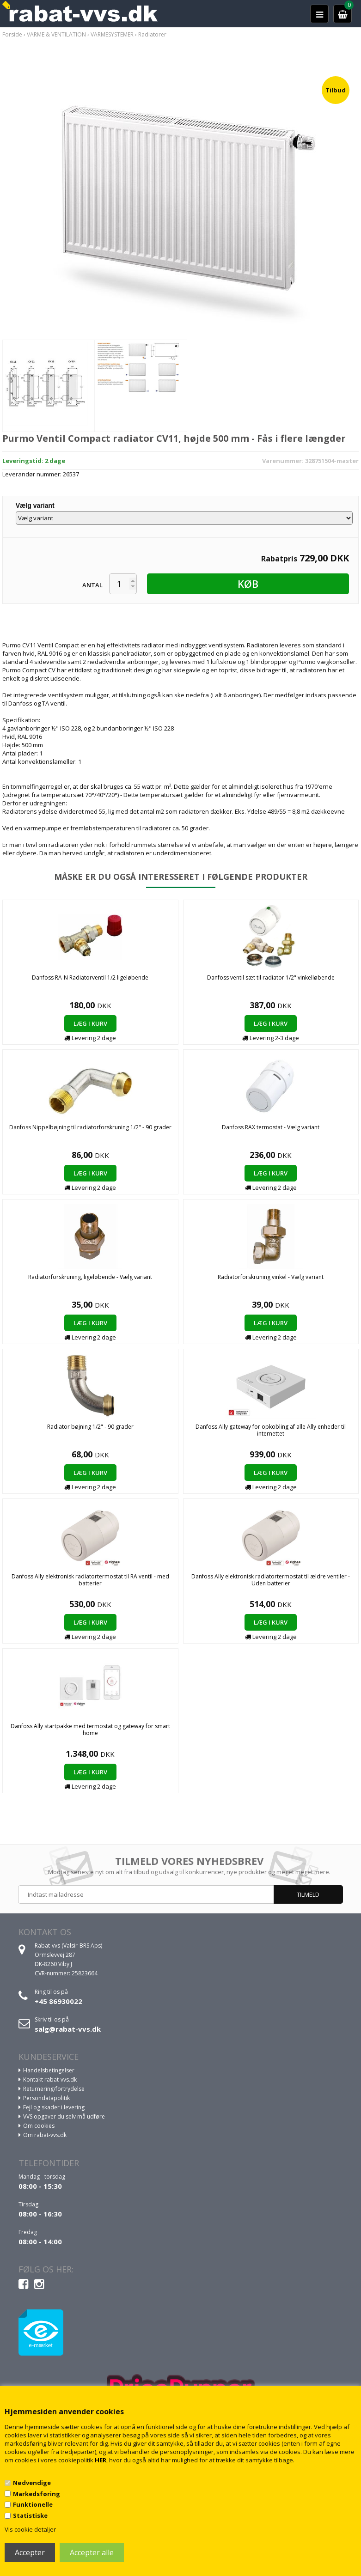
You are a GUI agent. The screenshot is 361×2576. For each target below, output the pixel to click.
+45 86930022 (58, 2001)
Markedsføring (36, 2494)
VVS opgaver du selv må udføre (64, 2116)
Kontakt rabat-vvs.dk (50, 2079)
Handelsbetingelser (48, 2070)
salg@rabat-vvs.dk (68, 2029)
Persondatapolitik (46, 2098)
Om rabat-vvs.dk (45, 2135)
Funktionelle (33, 2504)
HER (100, 2460)
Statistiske (30, 2515)
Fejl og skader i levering (54, 2107)
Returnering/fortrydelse (54, 2089)
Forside (12, 34)
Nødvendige (32, 2483)
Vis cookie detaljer (30, 2529)
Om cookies (39, 2126)
